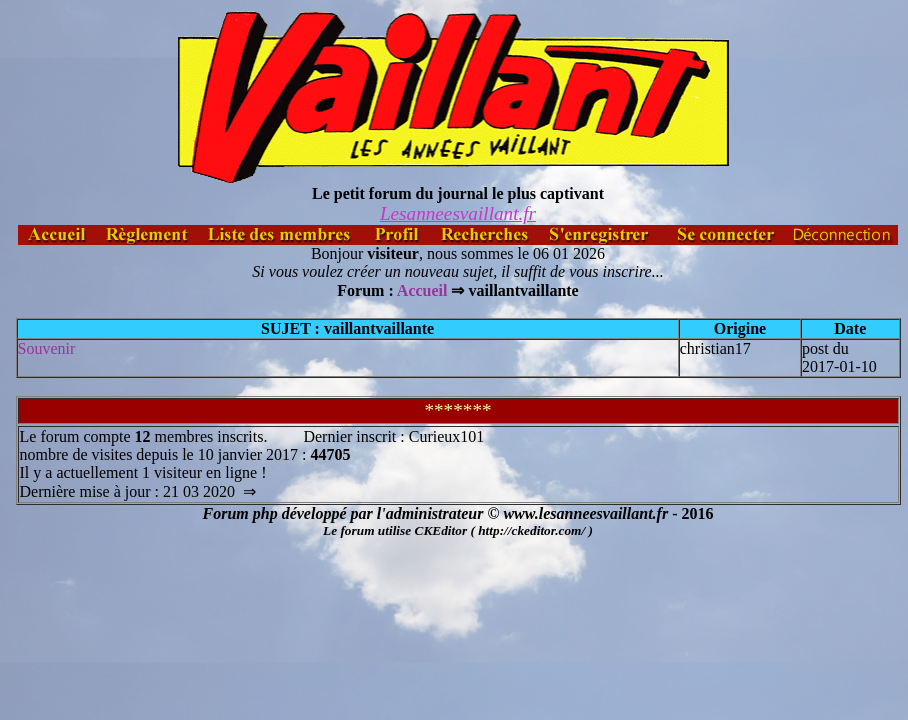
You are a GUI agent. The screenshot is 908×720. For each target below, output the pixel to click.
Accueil (422, 290)
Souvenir (47, 348)
